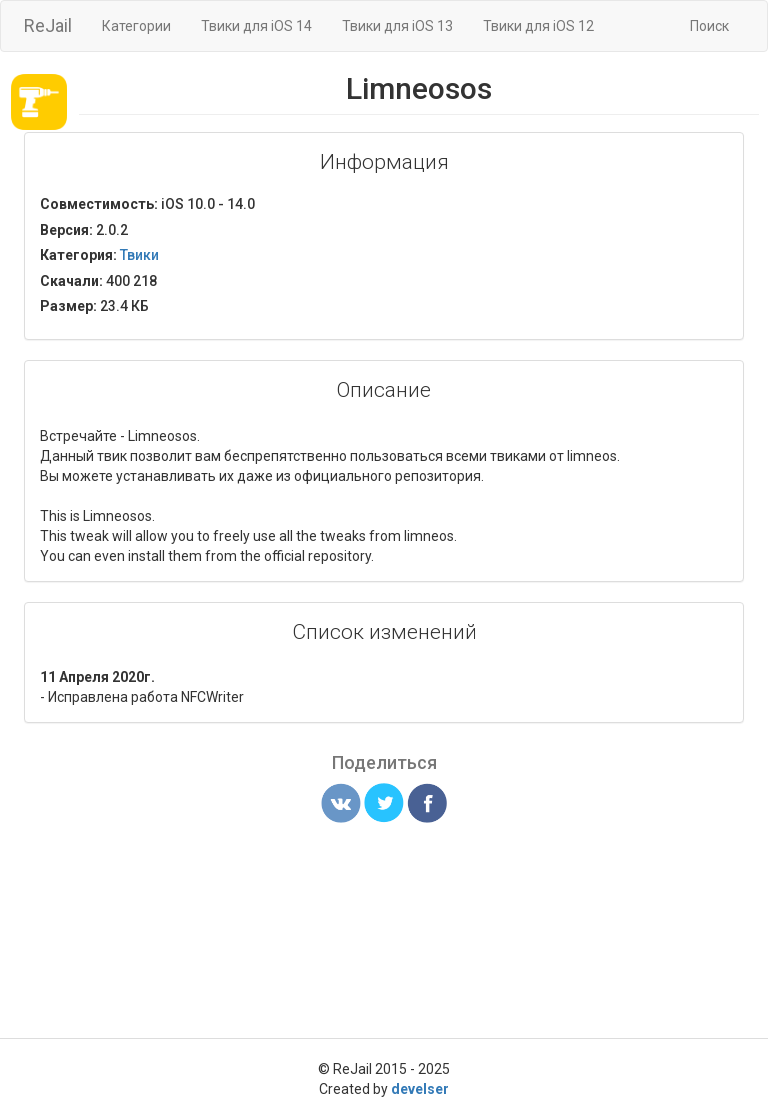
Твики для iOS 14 (256, 26)
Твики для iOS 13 (397, 26)
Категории (136, 26)
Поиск (709, 26)
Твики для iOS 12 (538, 26)
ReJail (48, 25)
